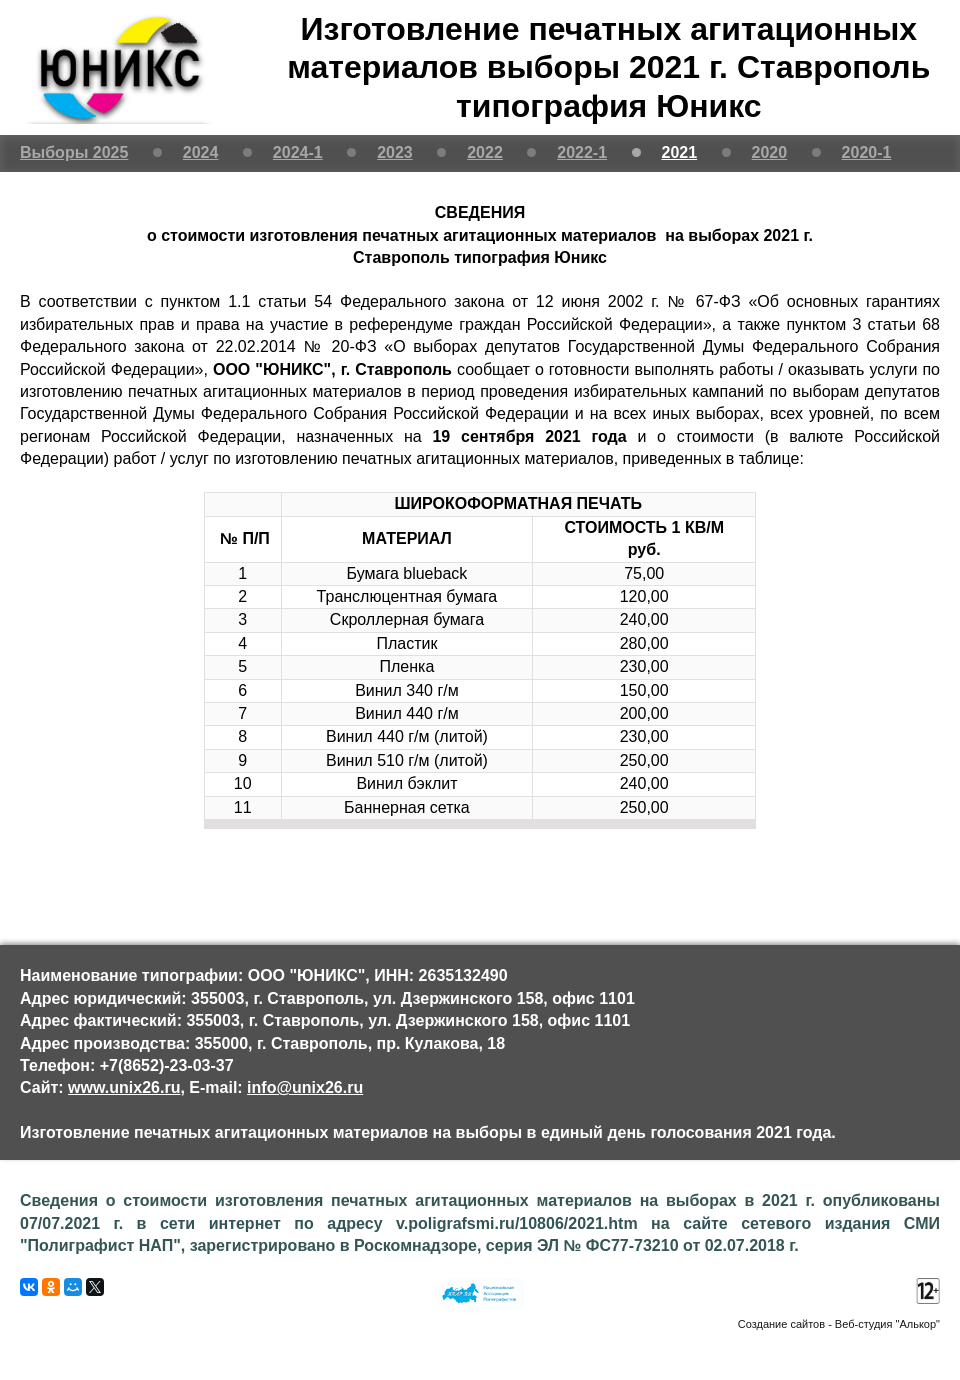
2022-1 (582, 152)
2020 (770, 152)
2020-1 (867, 152)
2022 (485, 152)
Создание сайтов (781, 1324)
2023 (395, 152)
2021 (680, 152)
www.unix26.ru (124, 1087)
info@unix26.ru (305, 1087)
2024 (201, 152)
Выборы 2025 (74, 152)
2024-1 (298, 152)
